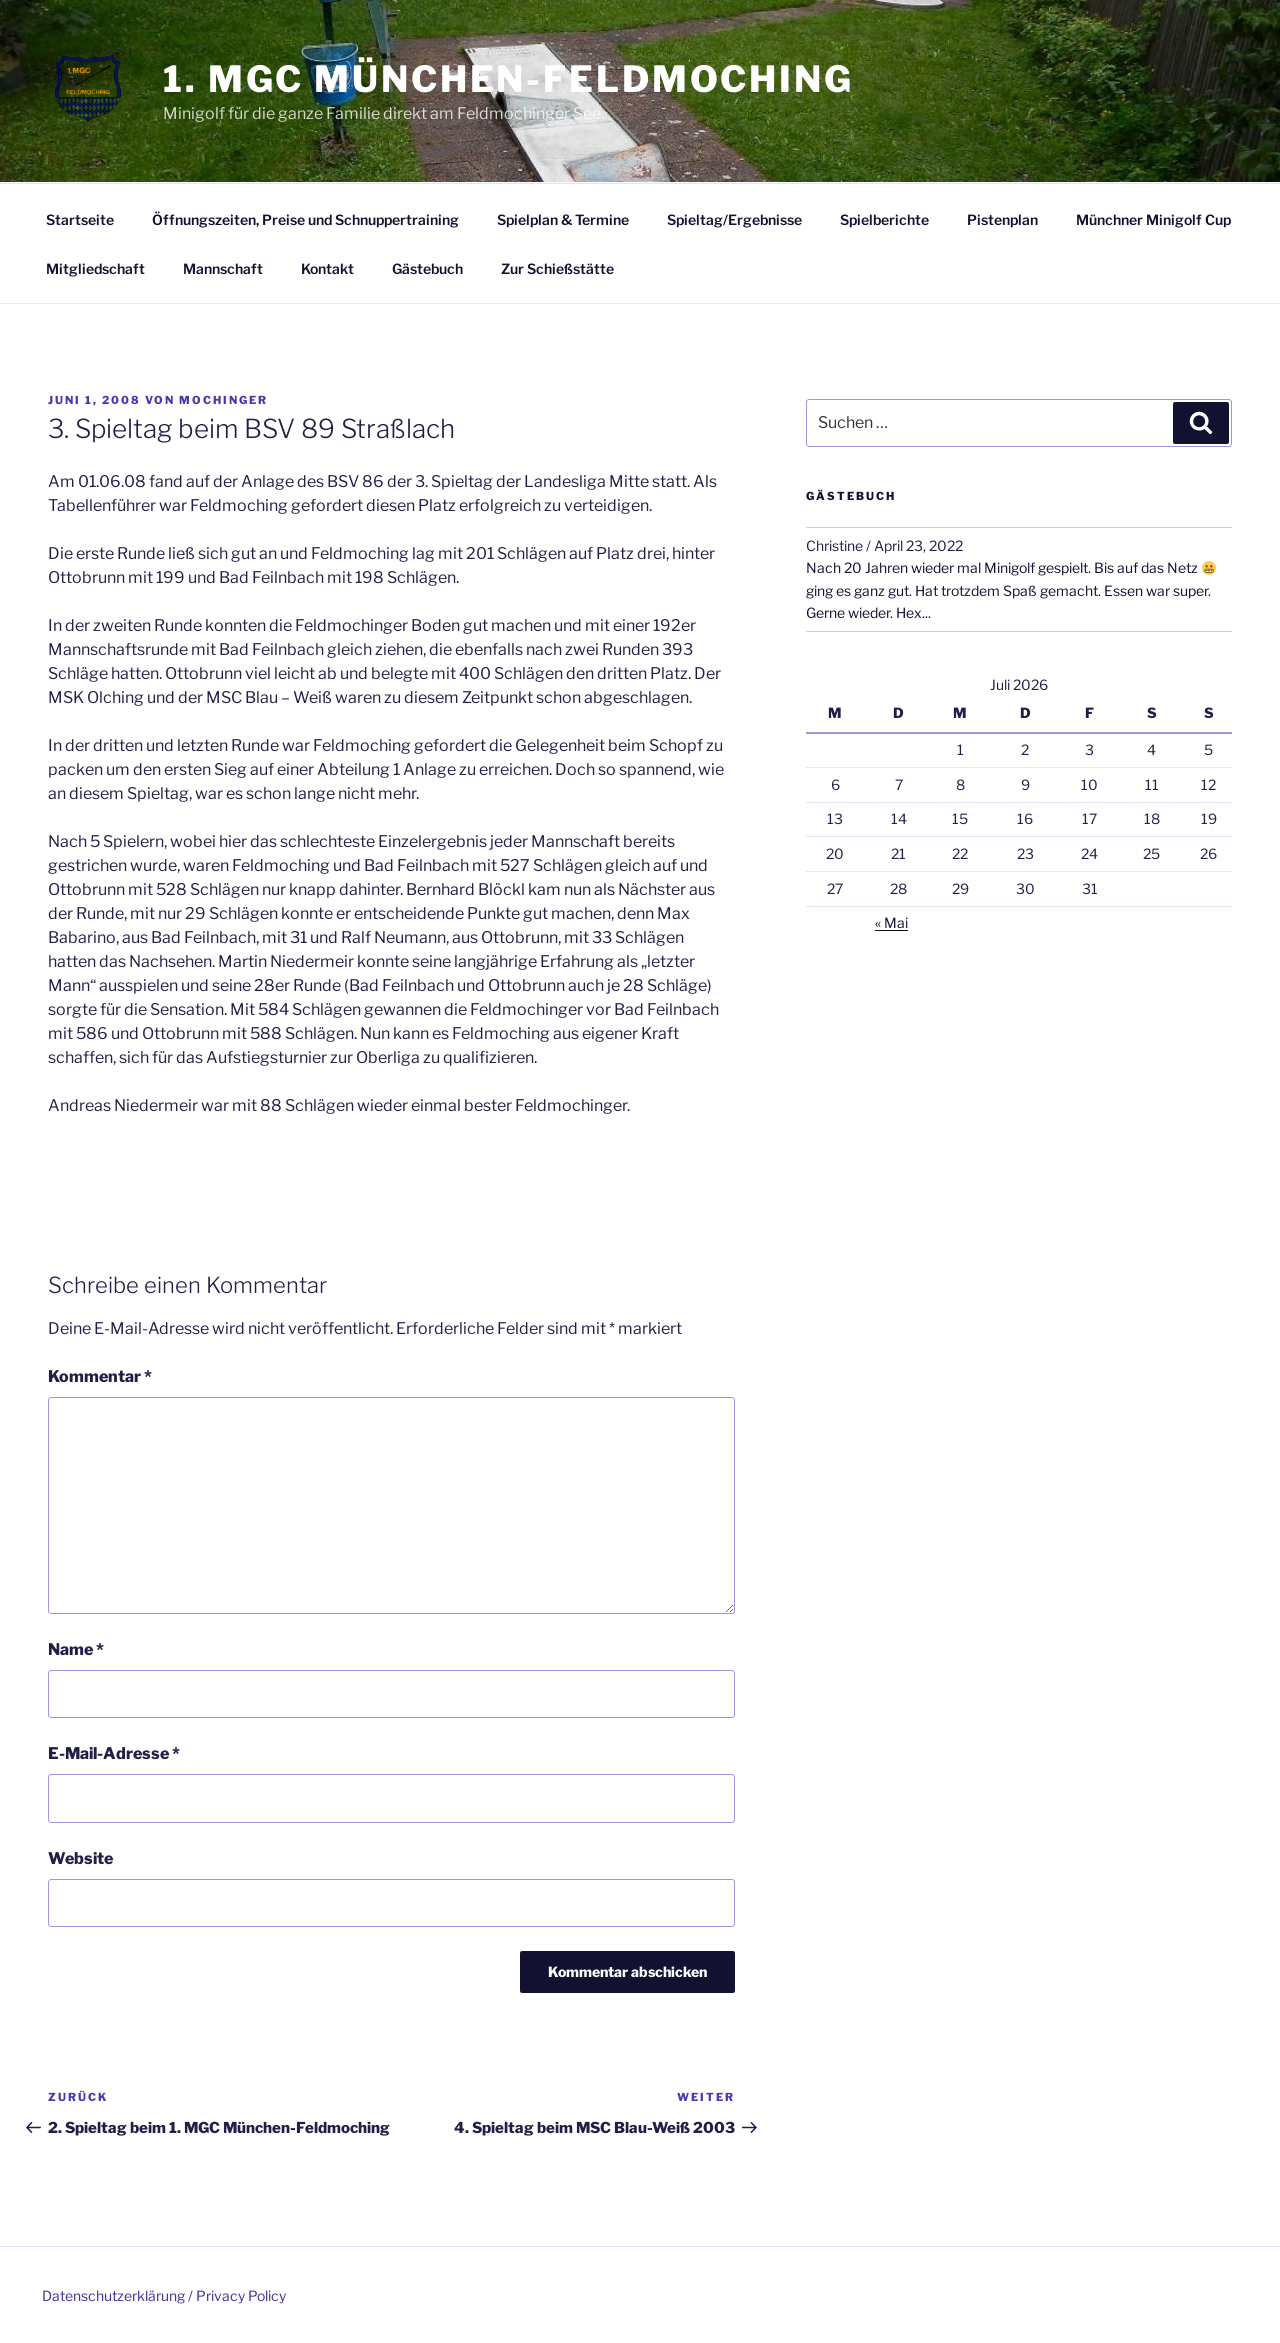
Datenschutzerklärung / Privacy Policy (164, 2295)
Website (80, 1858)
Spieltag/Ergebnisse (734, 219)
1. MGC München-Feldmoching (508, 79)
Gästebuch (427, 268)
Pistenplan (1002, 219)
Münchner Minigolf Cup (1153, 219)
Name (76, 1649)
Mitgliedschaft (95, 268)
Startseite (80, 219)
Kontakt (327, 268)
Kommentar (100, 1376)
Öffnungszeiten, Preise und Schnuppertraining (305, 219)
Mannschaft (223, 268)
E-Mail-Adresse (114, 1753)
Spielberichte (884, 219)
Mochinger (223, 400)
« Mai (891, 922)
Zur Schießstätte (557, 268)
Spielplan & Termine (563, 219)
